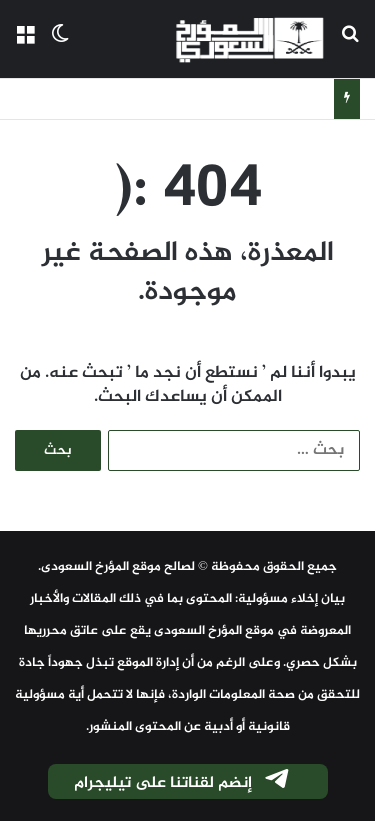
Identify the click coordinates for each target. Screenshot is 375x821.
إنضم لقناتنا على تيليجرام (183, 783)
